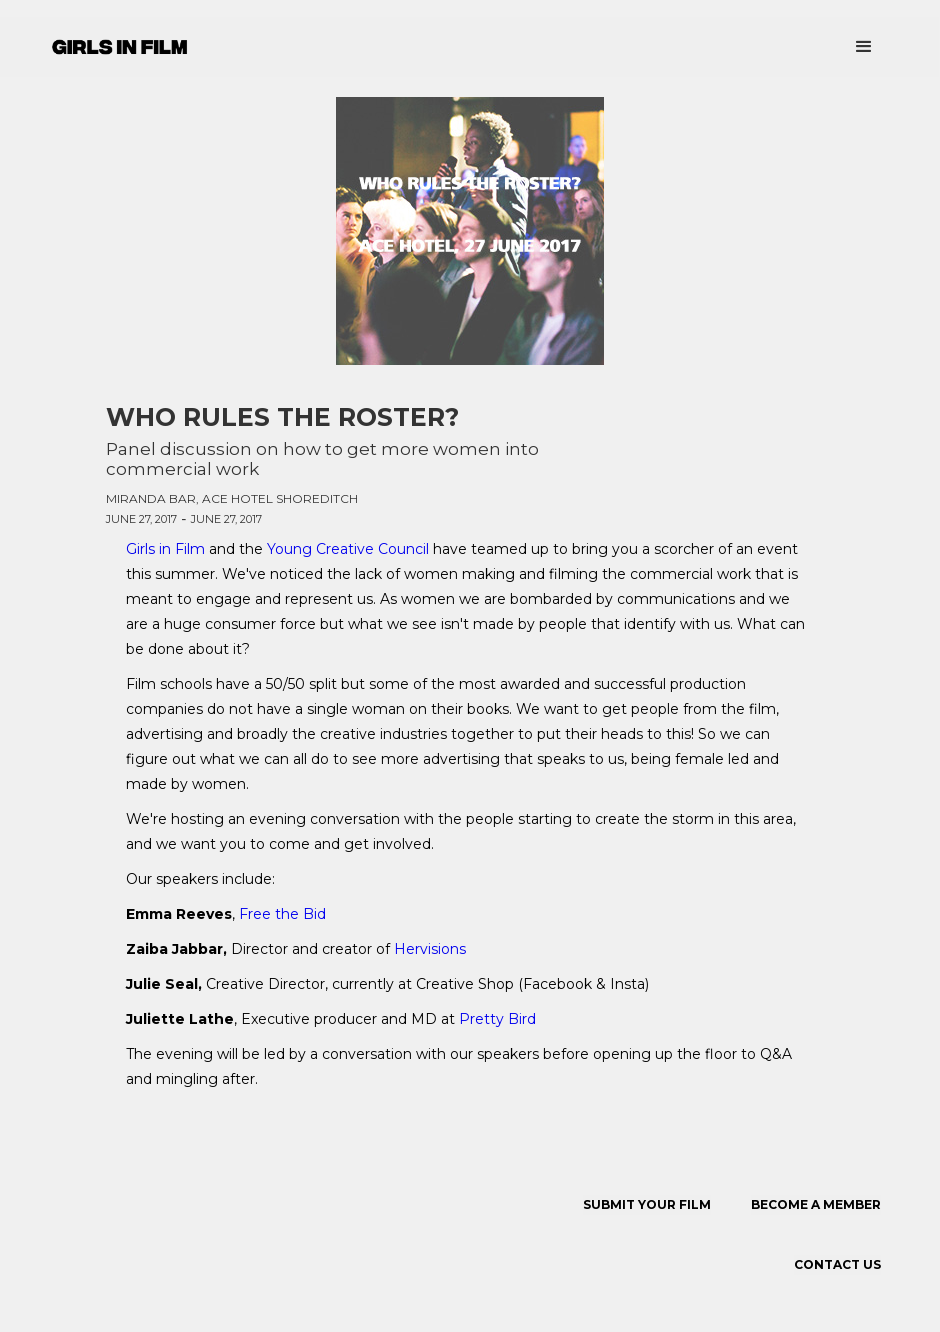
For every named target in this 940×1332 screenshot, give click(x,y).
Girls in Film (167, 549)
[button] (864, 47)
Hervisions (430, 949)
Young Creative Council (348, 549)
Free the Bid (282, 914)
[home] (119, 41)
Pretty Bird (497, 1019)
